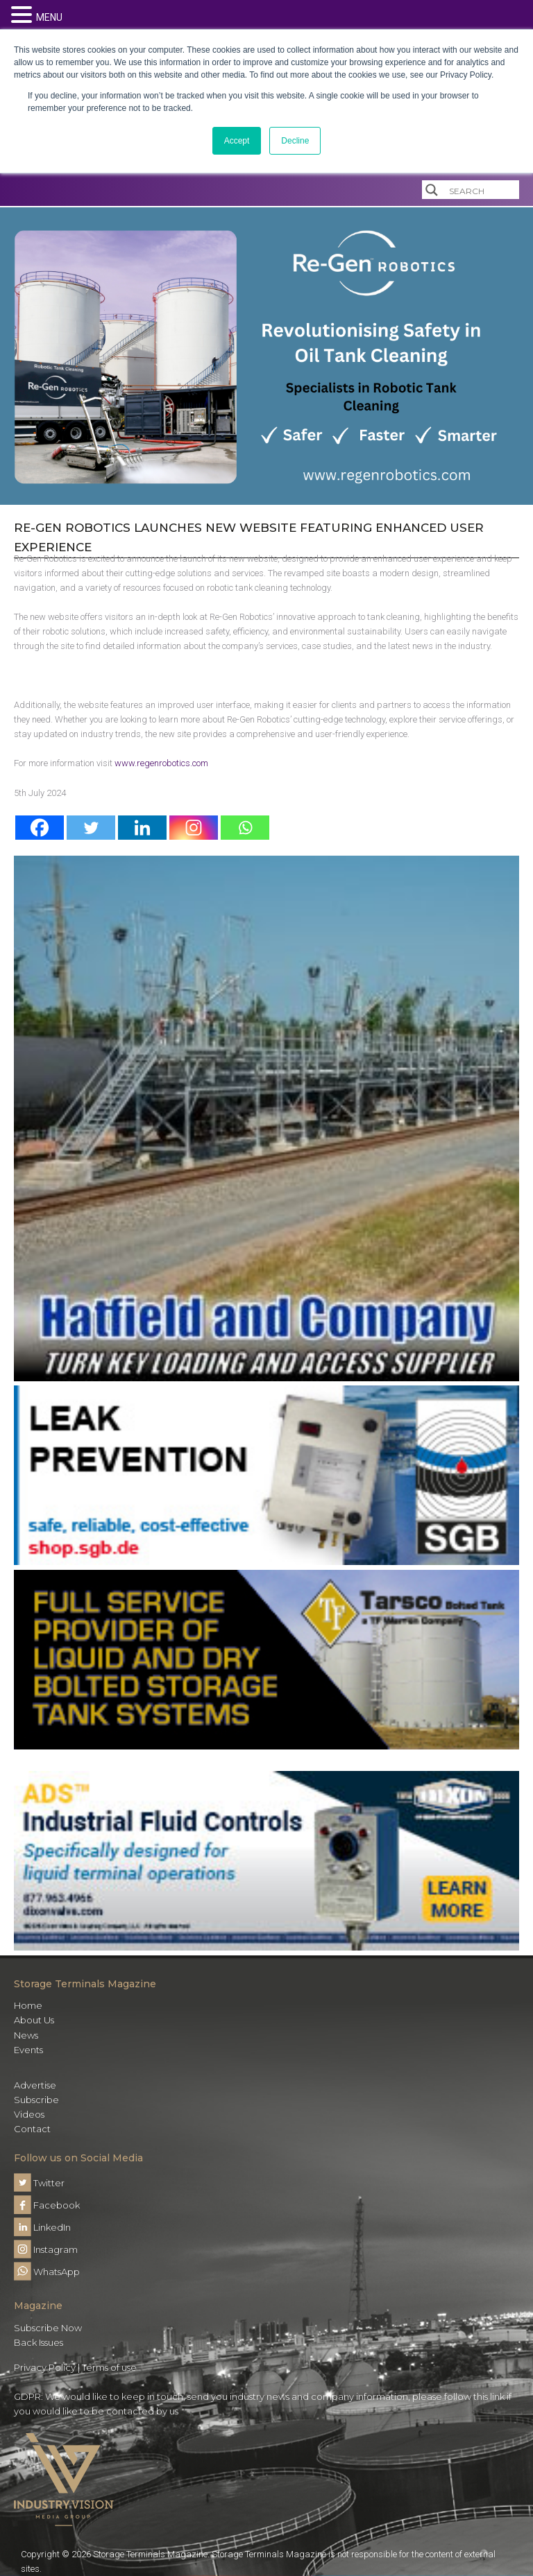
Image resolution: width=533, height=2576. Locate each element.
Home (28, 2005)
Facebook (47, 2205)
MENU (49, 17)
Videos (29, 2114)
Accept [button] (237, 141)
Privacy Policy (45, 2367)
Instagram (46, 2249)
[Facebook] (39, 827)
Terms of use (109, 2367)
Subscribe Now (48, 2327)
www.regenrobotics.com (161, 763)
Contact (32, 2128)
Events (28, 2049)
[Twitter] (91, 827)
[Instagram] (193, 827)
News (26, 2035)
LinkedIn (42, 2227)
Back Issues (38, 2342)
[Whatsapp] (245, 827)
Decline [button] (295, 141)
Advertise (35, 2085)
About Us (34, 2019)
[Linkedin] (142, 827)
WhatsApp (47, 2271)
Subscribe (36, 2099)
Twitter (39, 2182)
